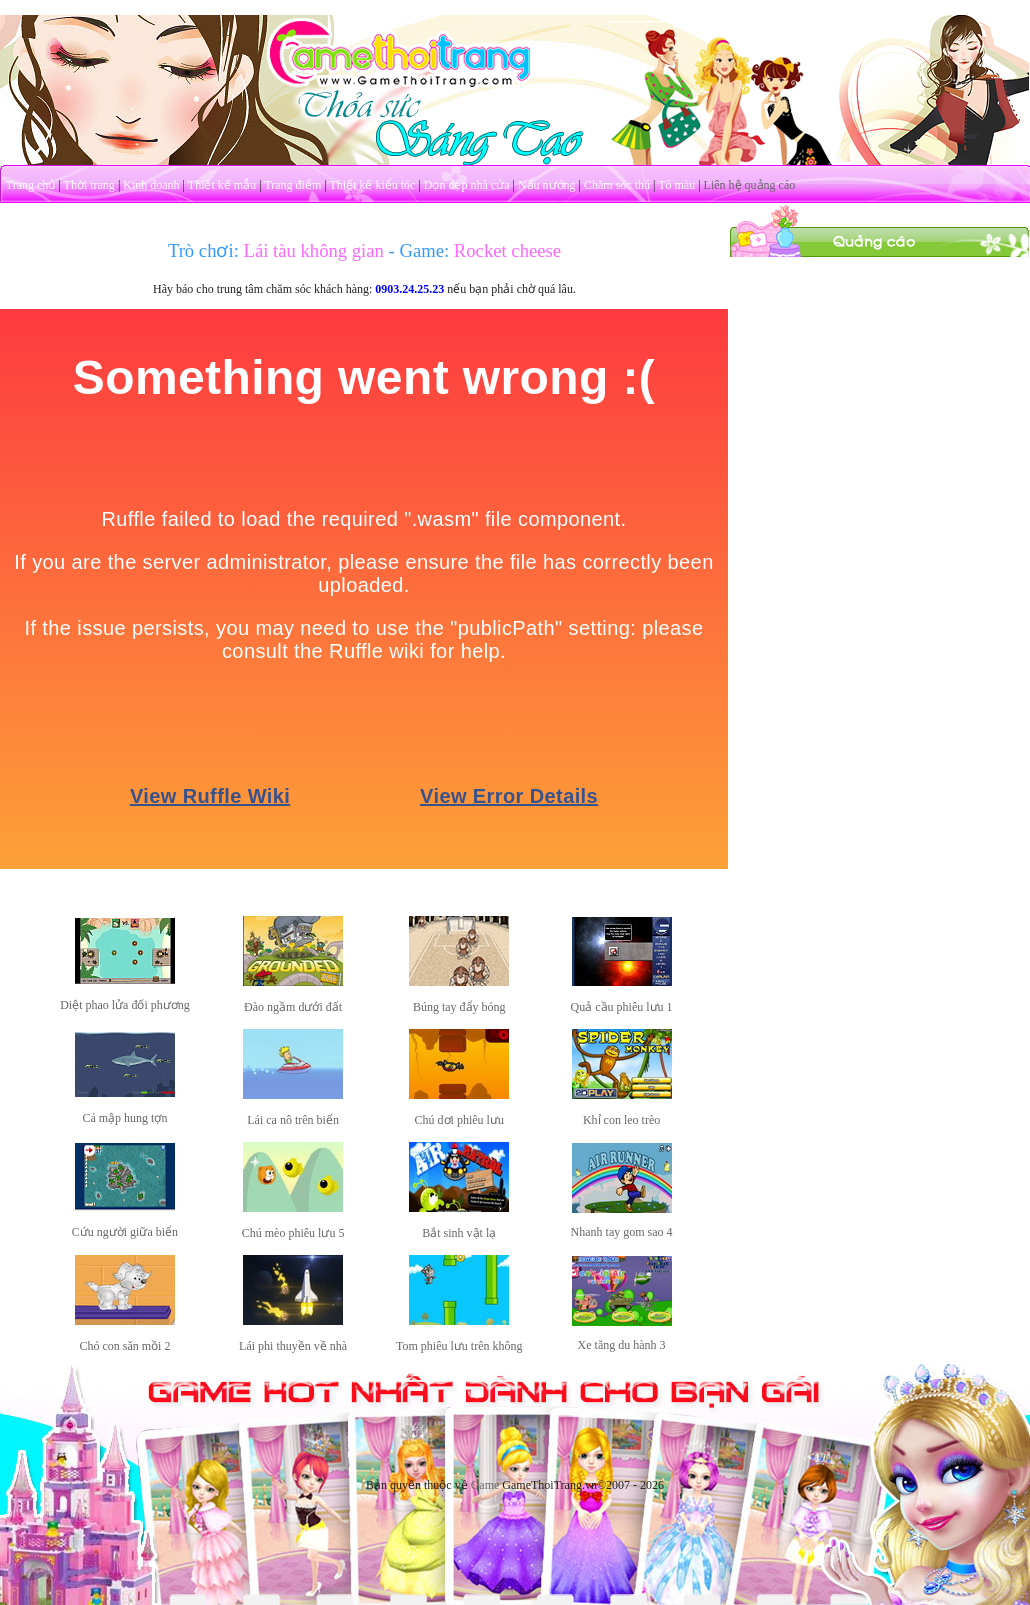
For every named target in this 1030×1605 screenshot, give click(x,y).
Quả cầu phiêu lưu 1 (622, 1007)
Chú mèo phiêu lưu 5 (293, 1233)
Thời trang (89, 185)
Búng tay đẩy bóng (459, 1007)
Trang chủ (31, 185)
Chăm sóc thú (617, 185)
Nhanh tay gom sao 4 (622, 1232)
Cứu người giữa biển (125, 1232)
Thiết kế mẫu (222, 185)
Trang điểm (292, 185)
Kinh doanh (151, 185)
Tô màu (676, 185)
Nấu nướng (547, 185)
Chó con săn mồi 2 (124, 1346)
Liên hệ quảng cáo (750, 185)
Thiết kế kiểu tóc (372, 185)
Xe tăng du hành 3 (622, 1345)
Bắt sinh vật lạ (459, 1233)
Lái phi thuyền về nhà (293, 1346)
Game (485, 1485)
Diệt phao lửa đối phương (125, 1005)
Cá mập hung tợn (124, 1118)
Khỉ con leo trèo (621, 1120)
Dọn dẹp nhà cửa (467, 185)
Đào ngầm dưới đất (293, 1007)
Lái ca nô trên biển (293, 1120)
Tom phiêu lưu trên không (459, 1346)
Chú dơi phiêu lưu (459, 1120)
